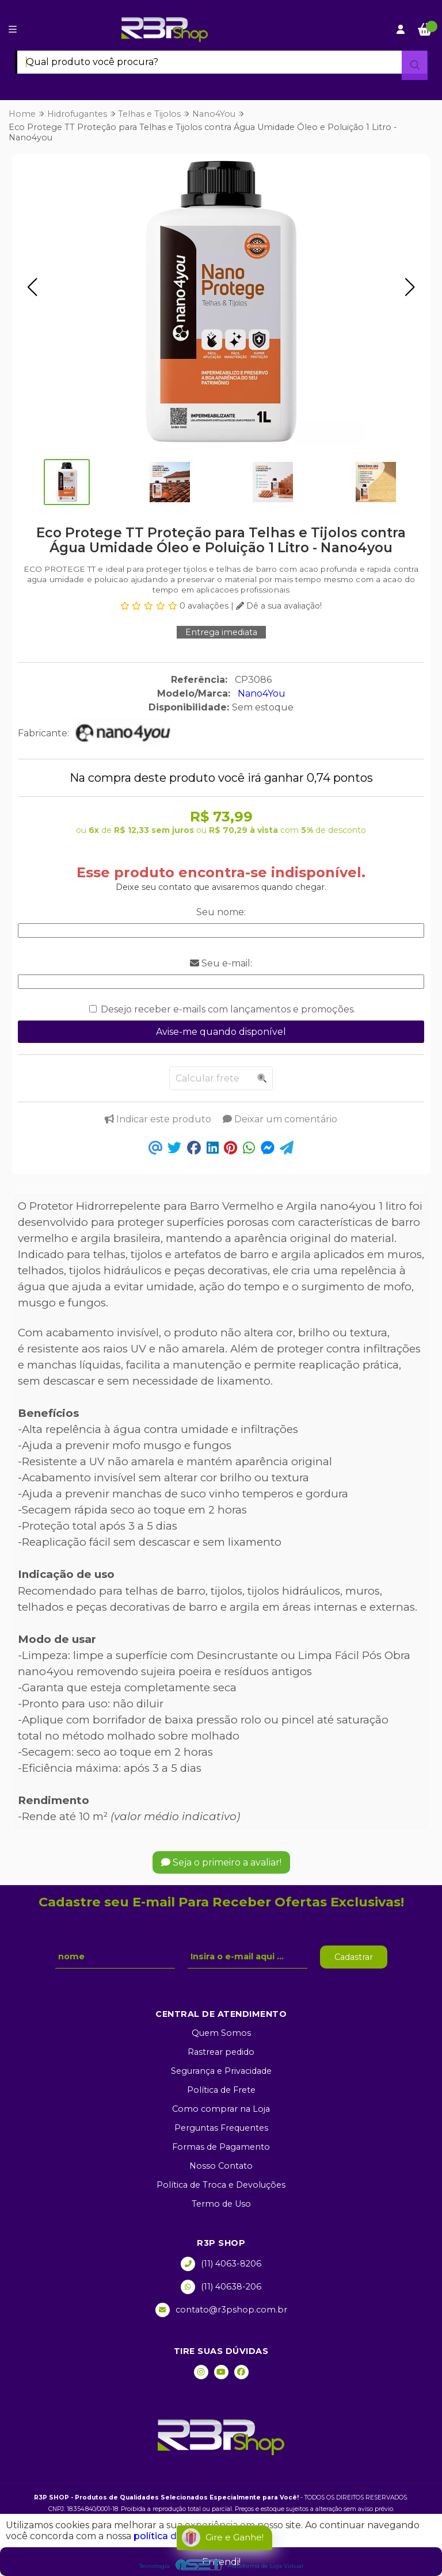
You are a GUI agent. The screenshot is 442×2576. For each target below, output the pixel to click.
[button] (32, 287)
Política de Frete (221, 2090)
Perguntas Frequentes (221, 2128)
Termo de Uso (221, 2204)
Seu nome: (221, 912)
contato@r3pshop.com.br (221, 2310)
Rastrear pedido (221, 2052)
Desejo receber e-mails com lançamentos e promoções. (228, 1009)
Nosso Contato (221, 2166)
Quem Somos (221, 2033)
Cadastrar (353, 1957)
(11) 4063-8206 (221, 2264)
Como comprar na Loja (221, 2109)
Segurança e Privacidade (221, 2071)
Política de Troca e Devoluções (221, 2185)
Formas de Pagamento (221, 2147)
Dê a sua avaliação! (279, 606)
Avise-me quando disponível (221, 1031)
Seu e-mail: (221, 963)
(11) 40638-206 (221, 2287)
